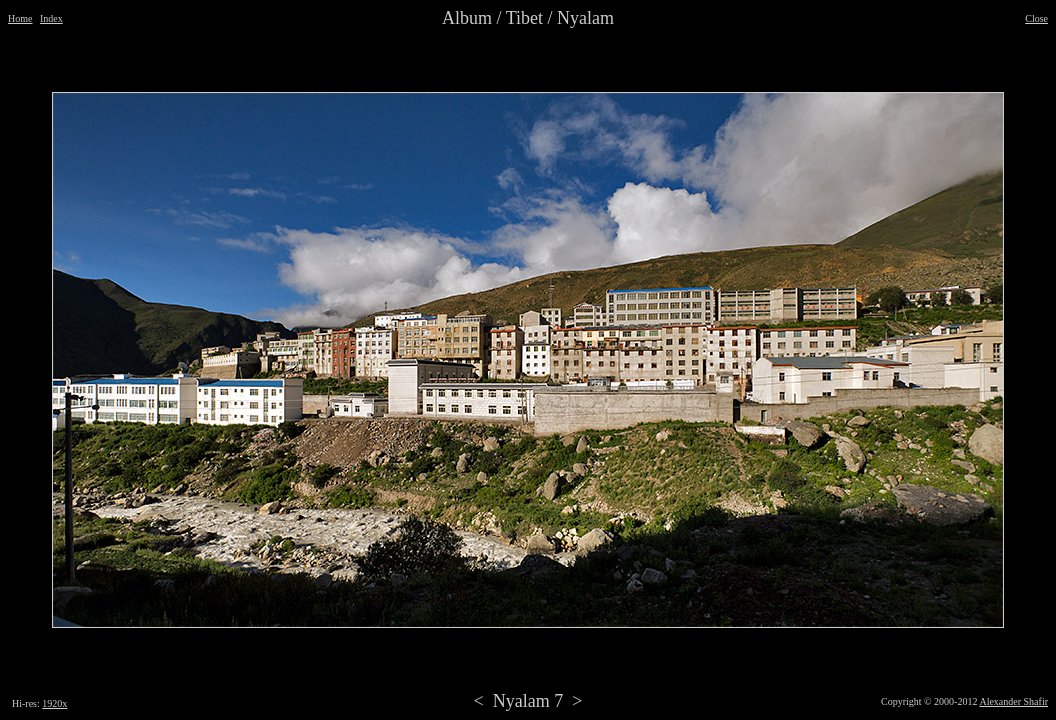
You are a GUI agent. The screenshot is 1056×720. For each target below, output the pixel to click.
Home (20, 18)
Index (51, 18)
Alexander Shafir (1013, 701)
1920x (54, 703)
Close (1036, 18)
